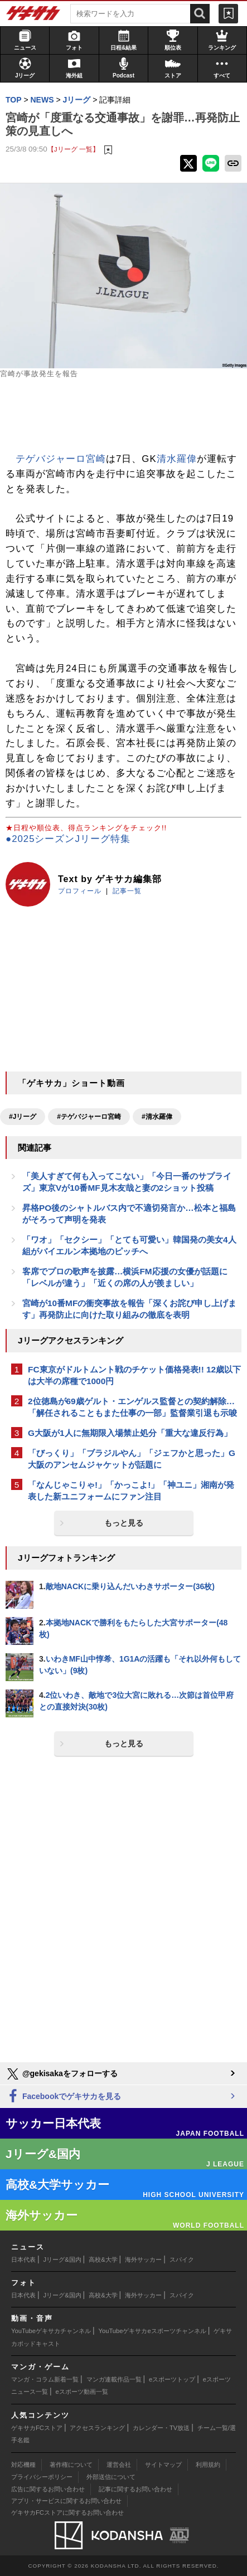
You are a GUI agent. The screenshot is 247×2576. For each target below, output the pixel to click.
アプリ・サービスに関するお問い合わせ (66, 2500)
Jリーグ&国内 (62, 2259)
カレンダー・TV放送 (161, 2427)
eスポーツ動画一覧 (82, 2391)
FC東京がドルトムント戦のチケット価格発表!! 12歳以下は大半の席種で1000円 (134, 1375)
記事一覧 (127, 891)
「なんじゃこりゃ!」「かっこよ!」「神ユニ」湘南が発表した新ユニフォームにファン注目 (131, 1490)
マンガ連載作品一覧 (114, 2379)
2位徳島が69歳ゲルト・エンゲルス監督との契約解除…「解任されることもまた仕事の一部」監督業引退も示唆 (132, 1407)
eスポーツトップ (172, 2379)
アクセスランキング (97, 2427)
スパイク (181, 2259)
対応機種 (23, 2464)
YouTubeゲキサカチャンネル (51, 2330)
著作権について (71, 2464)
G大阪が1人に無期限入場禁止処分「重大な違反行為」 (130, 1433)
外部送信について (110, 2476)
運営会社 (118, 2464)
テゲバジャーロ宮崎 (61, 459)
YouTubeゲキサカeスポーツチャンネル (152, 2330)
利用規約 (208, 2464)
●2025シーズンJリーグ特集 (68, 839)
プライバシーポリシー (41, 2476)
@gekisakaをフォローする (62, 2074)
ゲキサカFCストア (36, 2427)
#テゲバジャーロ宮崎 (89, 1117)
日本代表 (23, 2259)
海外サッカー (143, 2259)
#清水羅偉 (157, 1117)
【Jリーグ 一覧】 (73, 149)
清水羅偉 (177, 459)
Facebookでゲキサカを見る (63, 2096)
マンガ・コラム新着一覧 (45, 2379)
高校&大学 (103, 2259)
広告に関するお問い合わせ (48, 2489)
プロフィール (79, 891)
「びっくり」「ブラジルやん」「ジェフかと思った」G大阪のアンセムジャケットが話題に (131, 1458)
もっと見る (123, 1522)
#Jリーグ (22, 1117)
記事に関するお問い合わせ (135, 2489)
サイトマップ (163, 2464)
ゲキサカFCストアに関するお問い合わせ (67, 2512)
